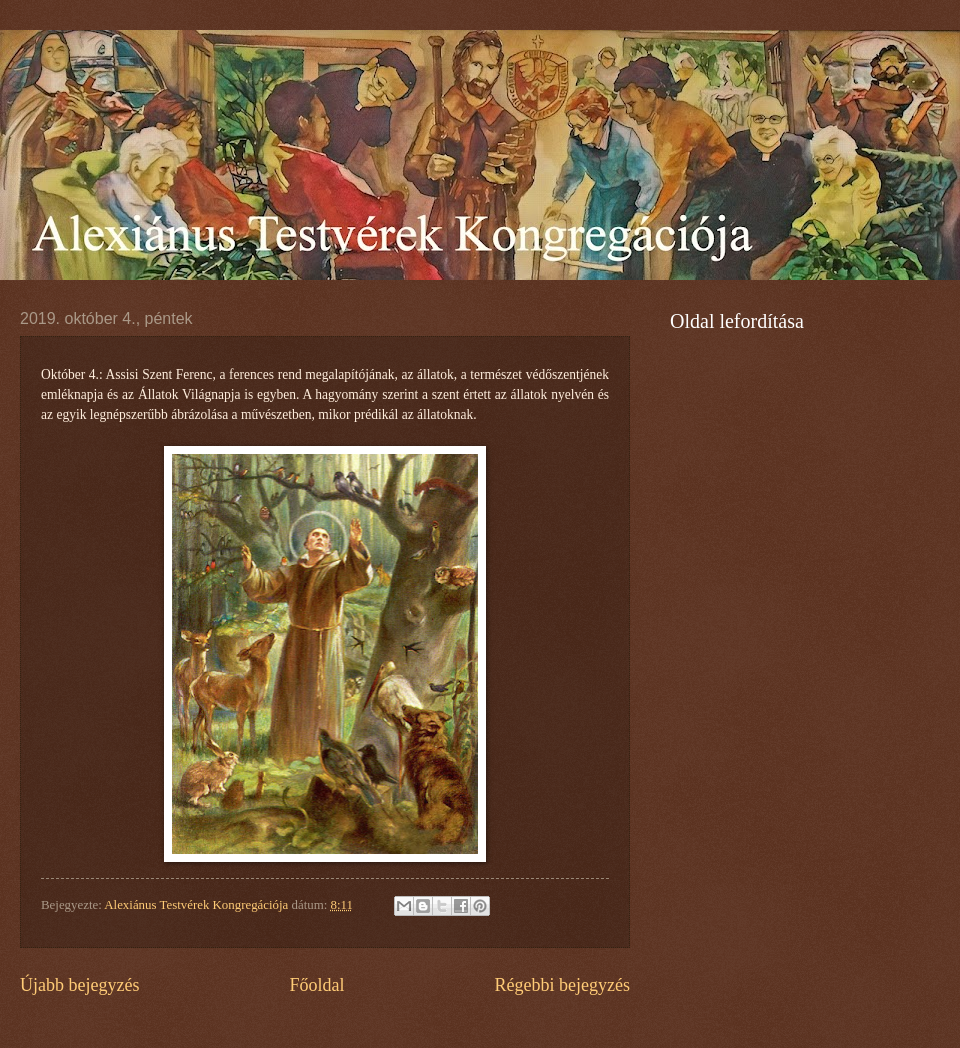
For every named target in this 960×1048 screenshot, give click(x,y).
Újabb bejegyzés (80, 985)
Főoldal (316, 985)
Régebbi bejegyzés (562, 985)
